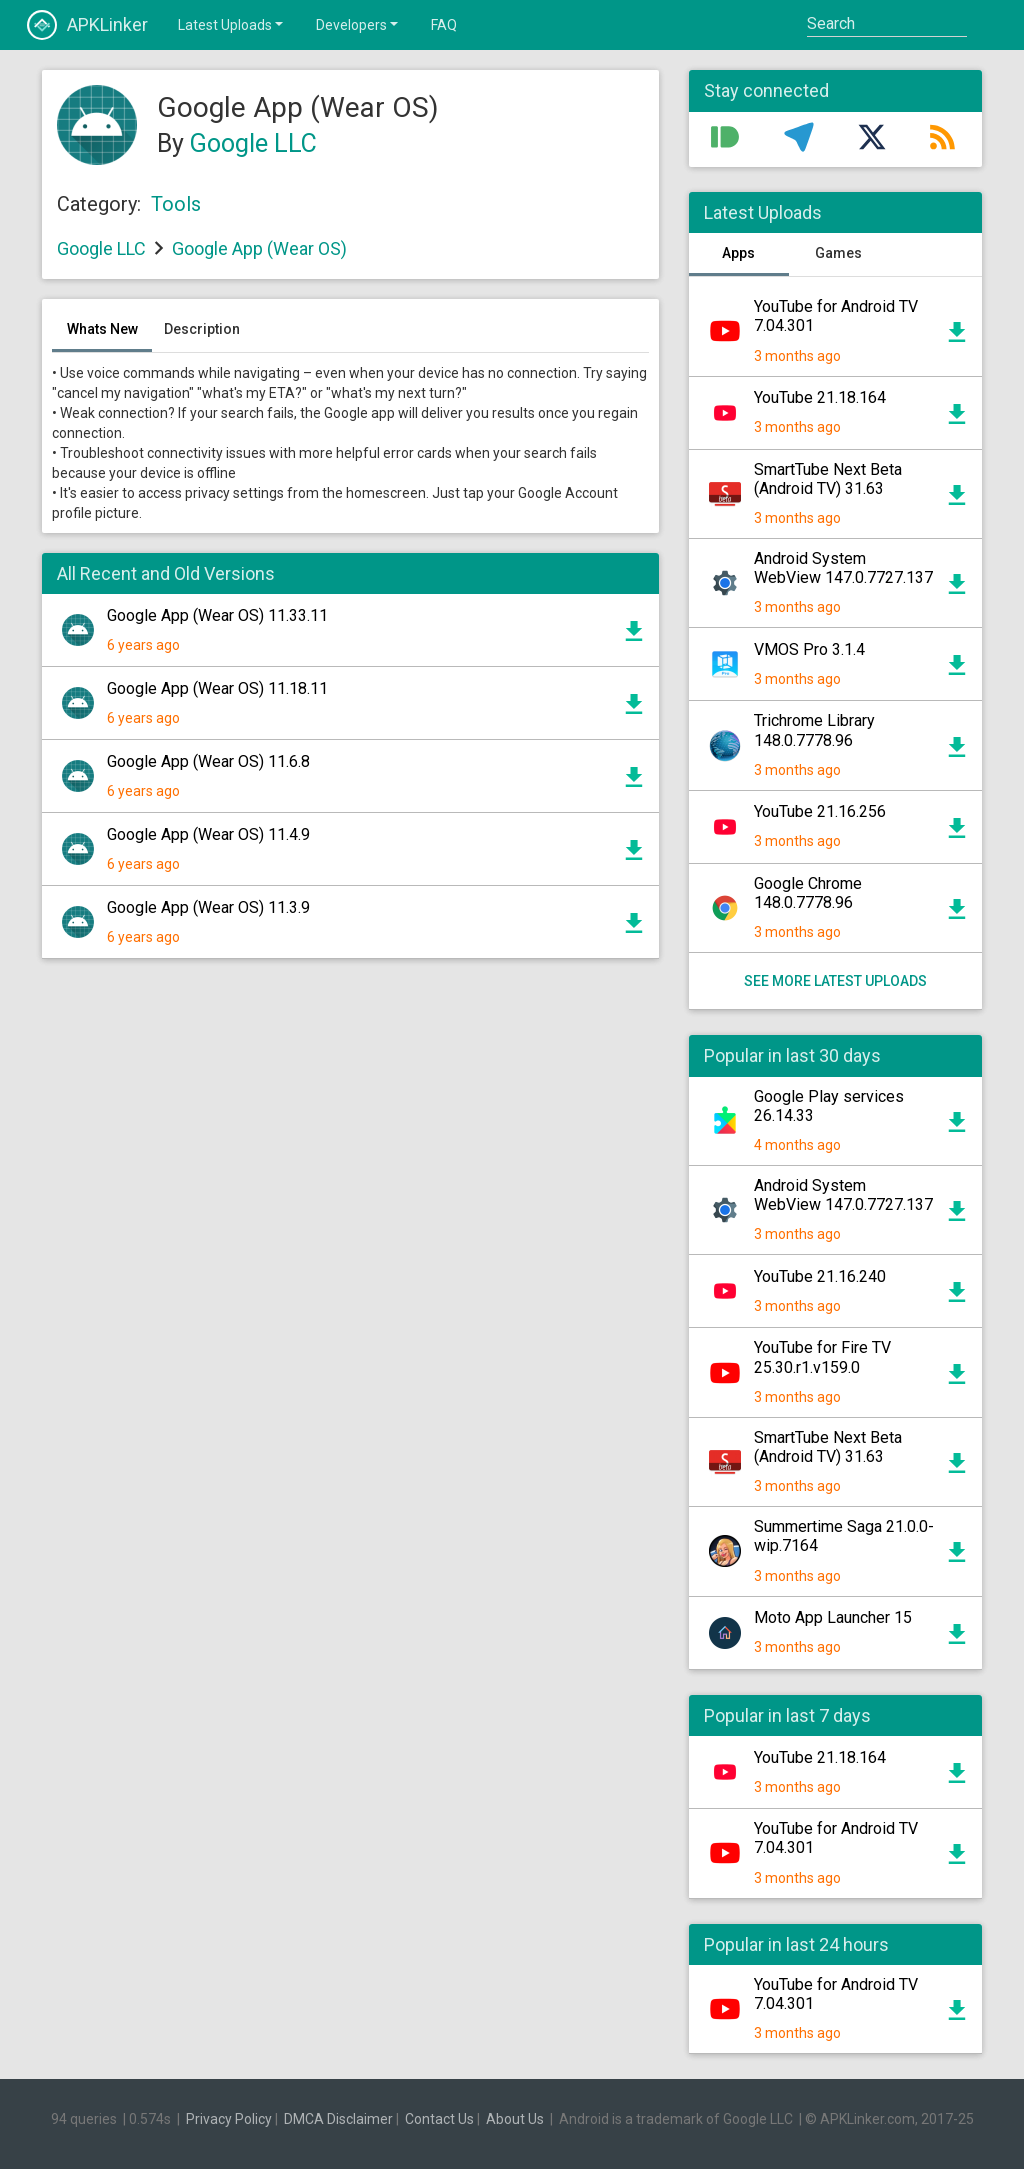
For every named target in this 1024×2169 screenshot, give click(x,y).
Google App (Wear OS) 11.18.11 (217, 688)
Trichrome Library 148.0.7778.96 (814, 730)
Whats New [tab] (102, 329)
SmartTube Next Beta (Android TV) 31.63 (828, 479)
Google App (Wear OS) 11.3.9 (208, 907)
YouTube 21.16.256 (820, 811)
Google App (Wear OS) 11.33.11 (217, 615)
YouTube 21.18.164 (820, 397)
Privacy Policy (229, 2119)
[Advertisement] (350, 1174)
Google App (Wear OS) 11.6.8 (208, 761)
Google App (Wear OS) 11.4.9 (208, 834)
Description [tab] (202, 329)
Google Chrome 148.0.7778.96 (808, 893)
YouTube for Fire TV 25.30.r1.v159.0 (822, 1357)
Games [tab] (838, 253)
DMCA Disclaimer (338, 2119)
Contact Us (439, 2119)
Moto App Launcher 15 (833, 1617)
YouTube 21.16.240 (820, 1276)
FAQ (444, 25)
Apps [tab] (738, 253)
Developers (358, 24)
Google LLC (253, 143)
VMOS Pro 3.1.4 (809, 649)
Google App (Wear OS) (259, 248)
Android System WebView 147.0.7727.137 (843, 568)
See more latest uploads (835, 981)
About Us (515, 2119)
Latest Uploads (232, 24)
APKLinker (87, 25)
